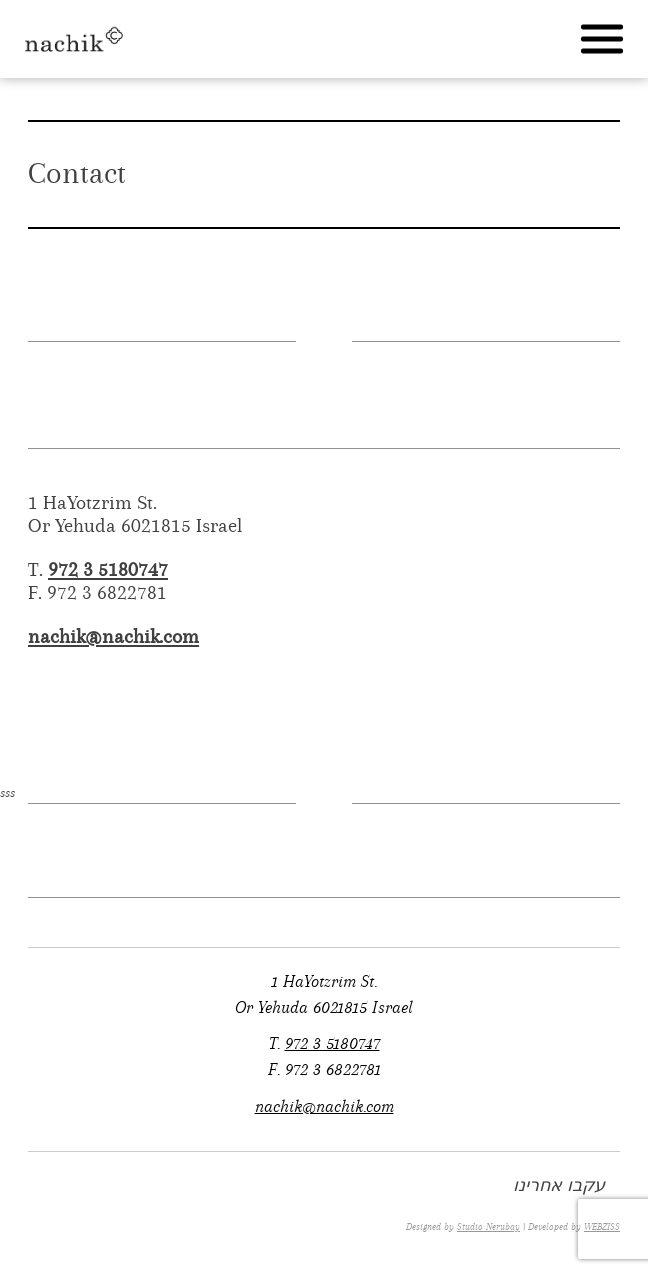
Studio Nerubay (488, 1227)
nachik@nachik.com (113, 636)
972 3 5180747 (108, 569)
